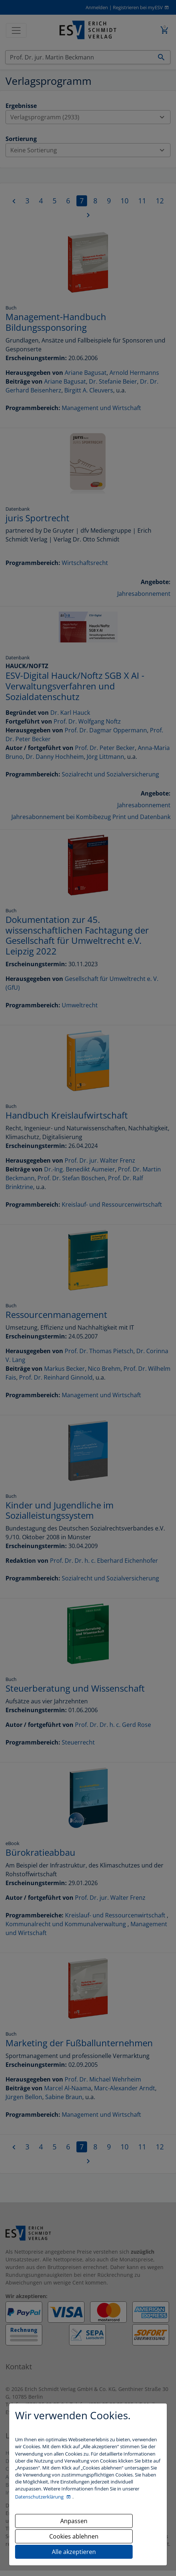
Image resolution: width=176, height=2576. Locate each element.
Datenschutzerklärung (40, 2496)
